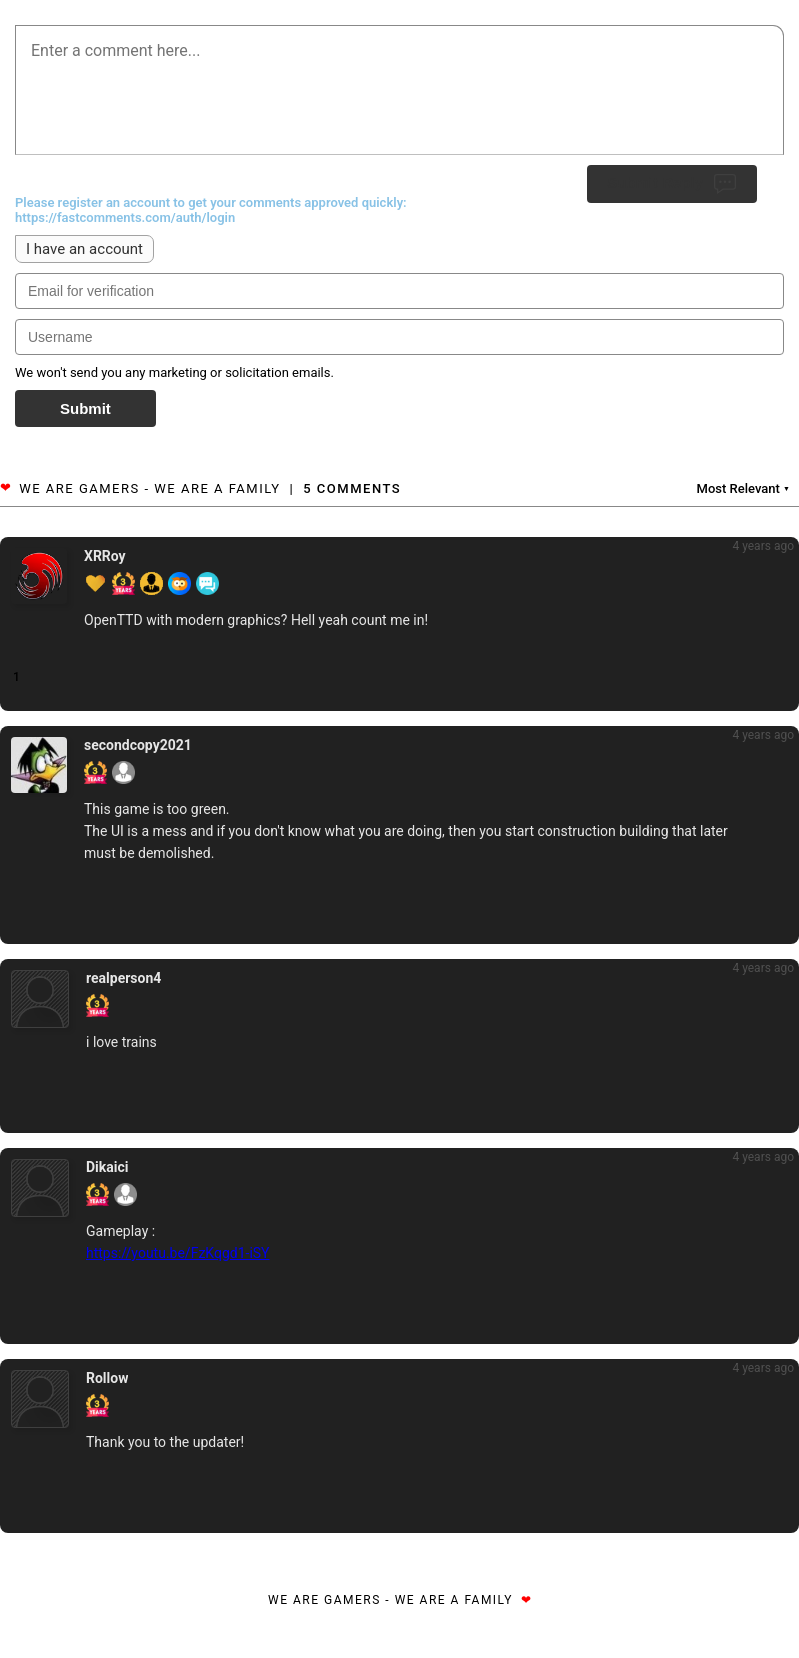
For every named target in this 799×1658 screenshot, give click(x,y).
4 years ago (763, 546)
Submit (85, 408)
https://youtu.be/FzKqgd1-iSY (178, 1253)
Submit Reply (672, 184)
